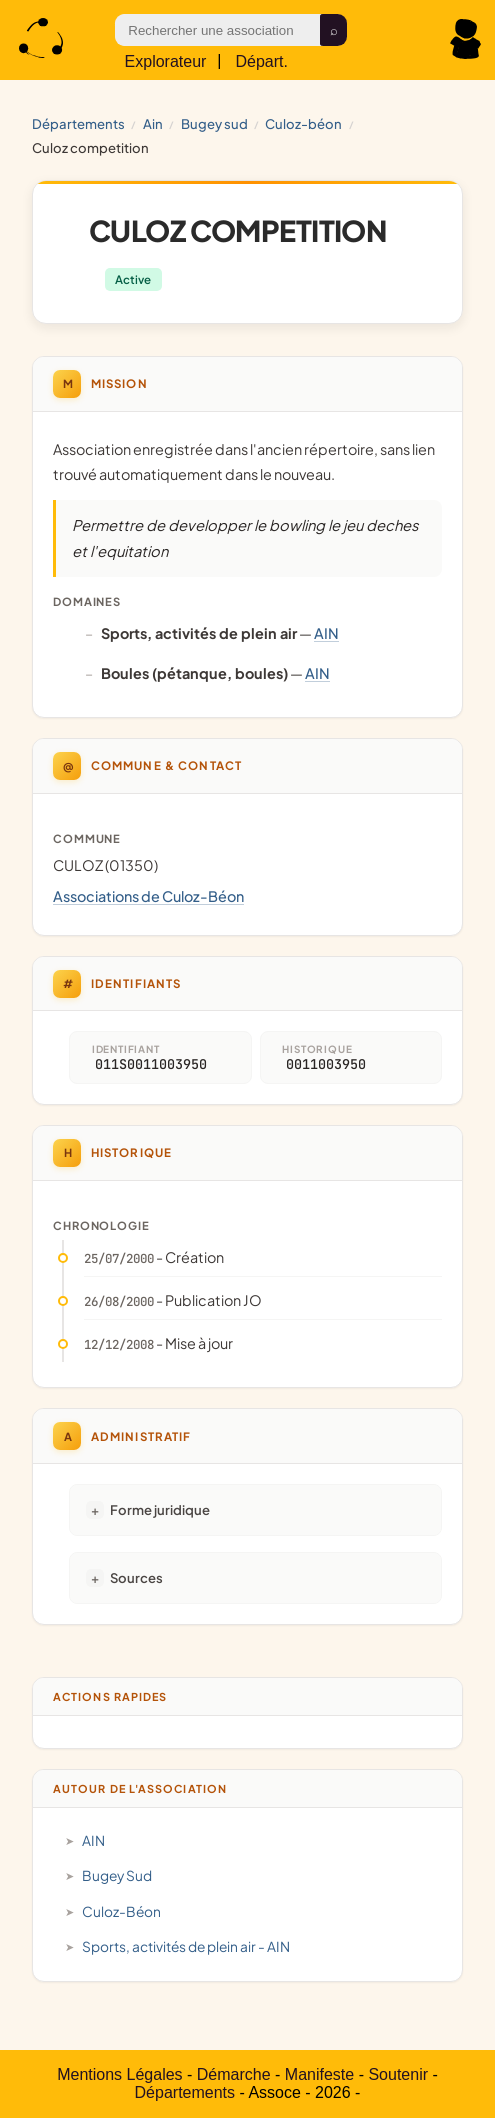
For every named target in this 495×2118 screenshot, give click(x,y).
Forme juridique (160, 1509)
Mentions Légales (119, 2074)
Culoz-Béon (303, 123)
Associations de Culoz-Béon (148, 896)
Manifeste (319, 2074)
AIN (153, 123)
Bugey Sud (214, 123)
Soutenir (398, 2074)
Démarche (234, 2074)
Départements (78, 123)
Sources (136, 1577)
